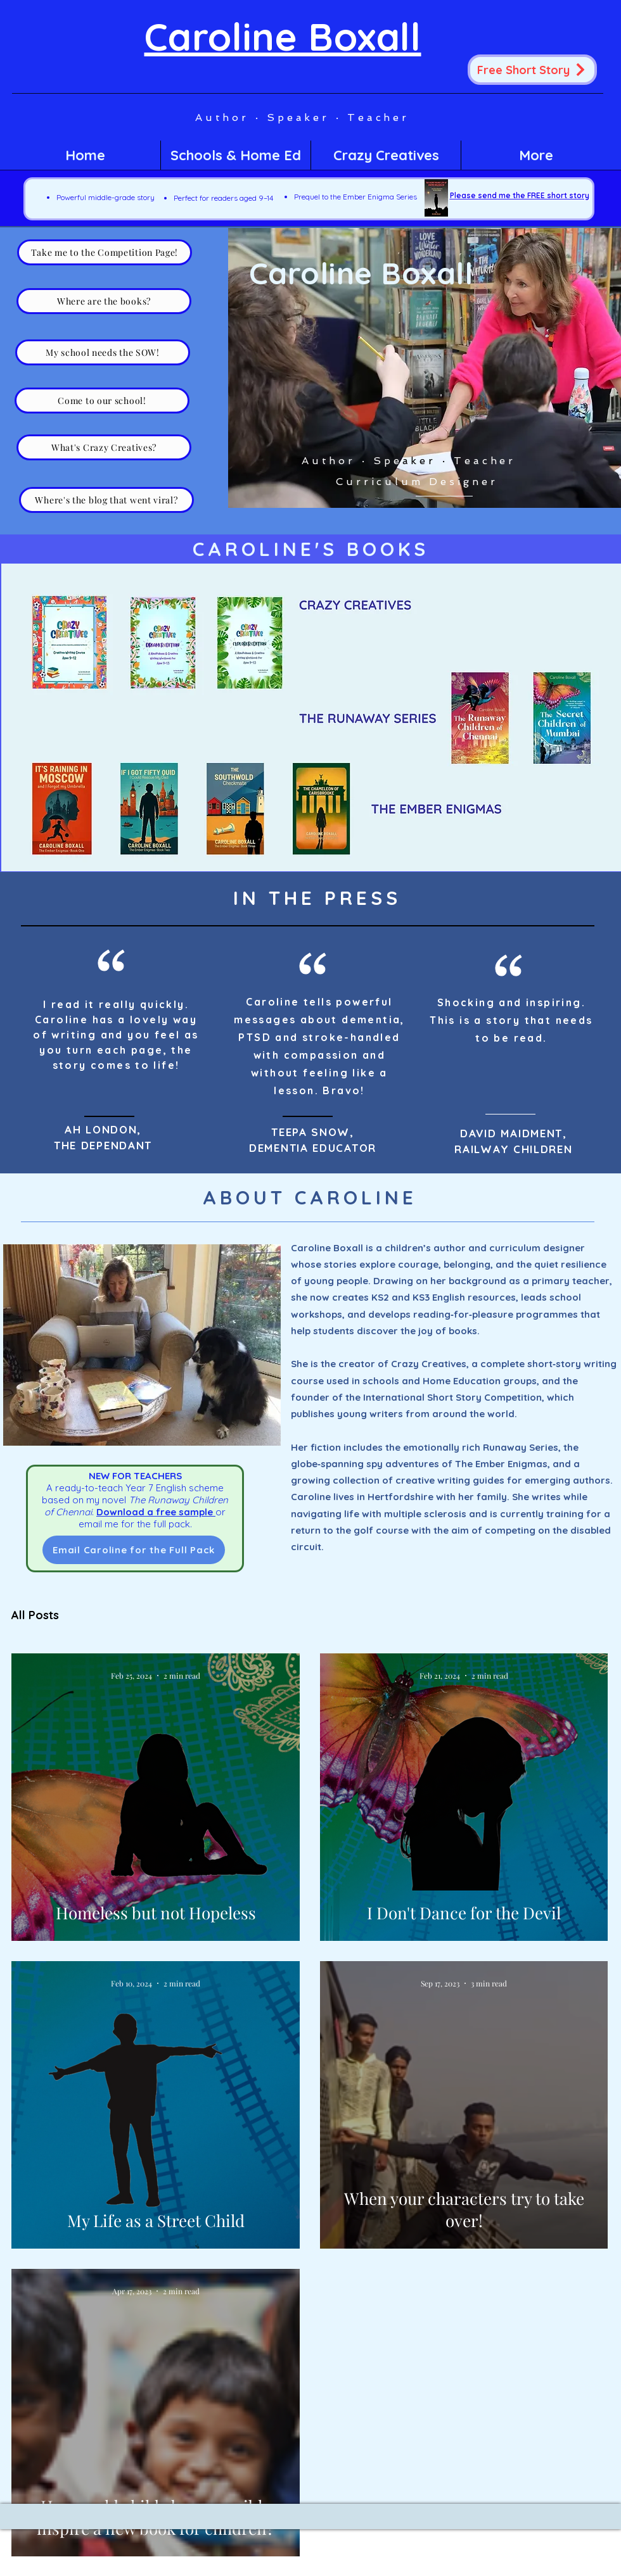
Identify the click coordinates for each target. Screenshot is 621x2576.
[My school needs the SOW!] (102, 352)
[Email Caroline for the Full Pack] (133, 1550)
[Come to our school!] (102, 401)
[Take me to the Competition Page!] (104, 252)
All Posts (35, 1615)
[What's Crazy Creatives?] (103, 447)
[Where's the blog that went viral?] (106, 500)
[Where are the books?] (103, 301)
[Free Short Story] (532, 69)
